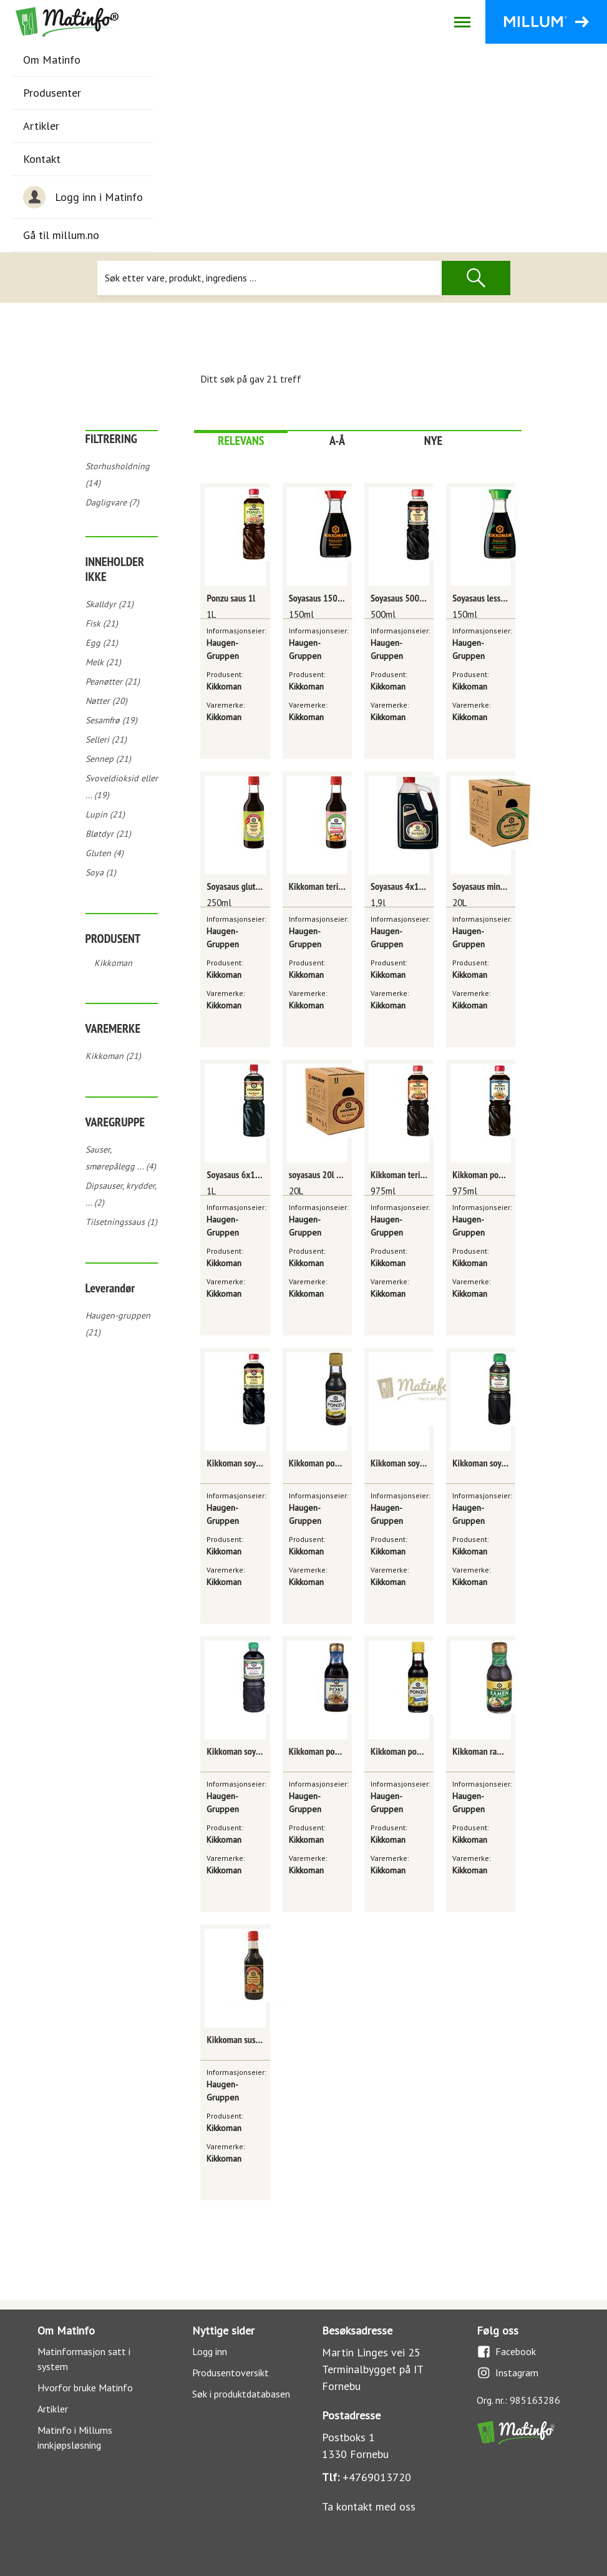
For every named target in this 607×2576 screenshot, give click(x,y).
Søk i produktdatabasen (241, 2394)
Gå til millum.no (61, 235)
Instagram (507, 2373)
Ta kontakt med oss (368, 2506)
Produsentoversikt (230, 2372)
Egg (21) (101, 642)
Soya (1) (100, 872)
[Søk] (269, 278)
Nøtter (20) (106, 700)
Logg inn (209, 2351)
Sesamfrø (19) (111, 720)
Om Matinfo (51, 59)
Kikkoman (113, 962)
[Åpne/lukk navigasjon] (462, 22)
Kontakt (42, 159)
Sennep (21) (108, 758)
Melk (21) (103, 662)
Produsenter (52, 92)
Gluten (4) (104, 853)
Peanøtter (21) (112, 681)
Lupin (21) (105, 814)
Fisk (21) (101, 623)
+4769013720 (376, 2477)
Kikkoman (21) (113, 1055)
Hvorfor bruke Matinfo (85, 2387)
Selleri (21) (106, 739)
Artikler (41, 126)
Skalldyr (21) (109, 604)
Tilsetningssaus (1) (121, 1221)
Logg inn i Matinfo (83, 197)
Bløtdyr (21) (108, 833)
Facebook (506, 2351)
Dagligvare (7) (112, 502)
